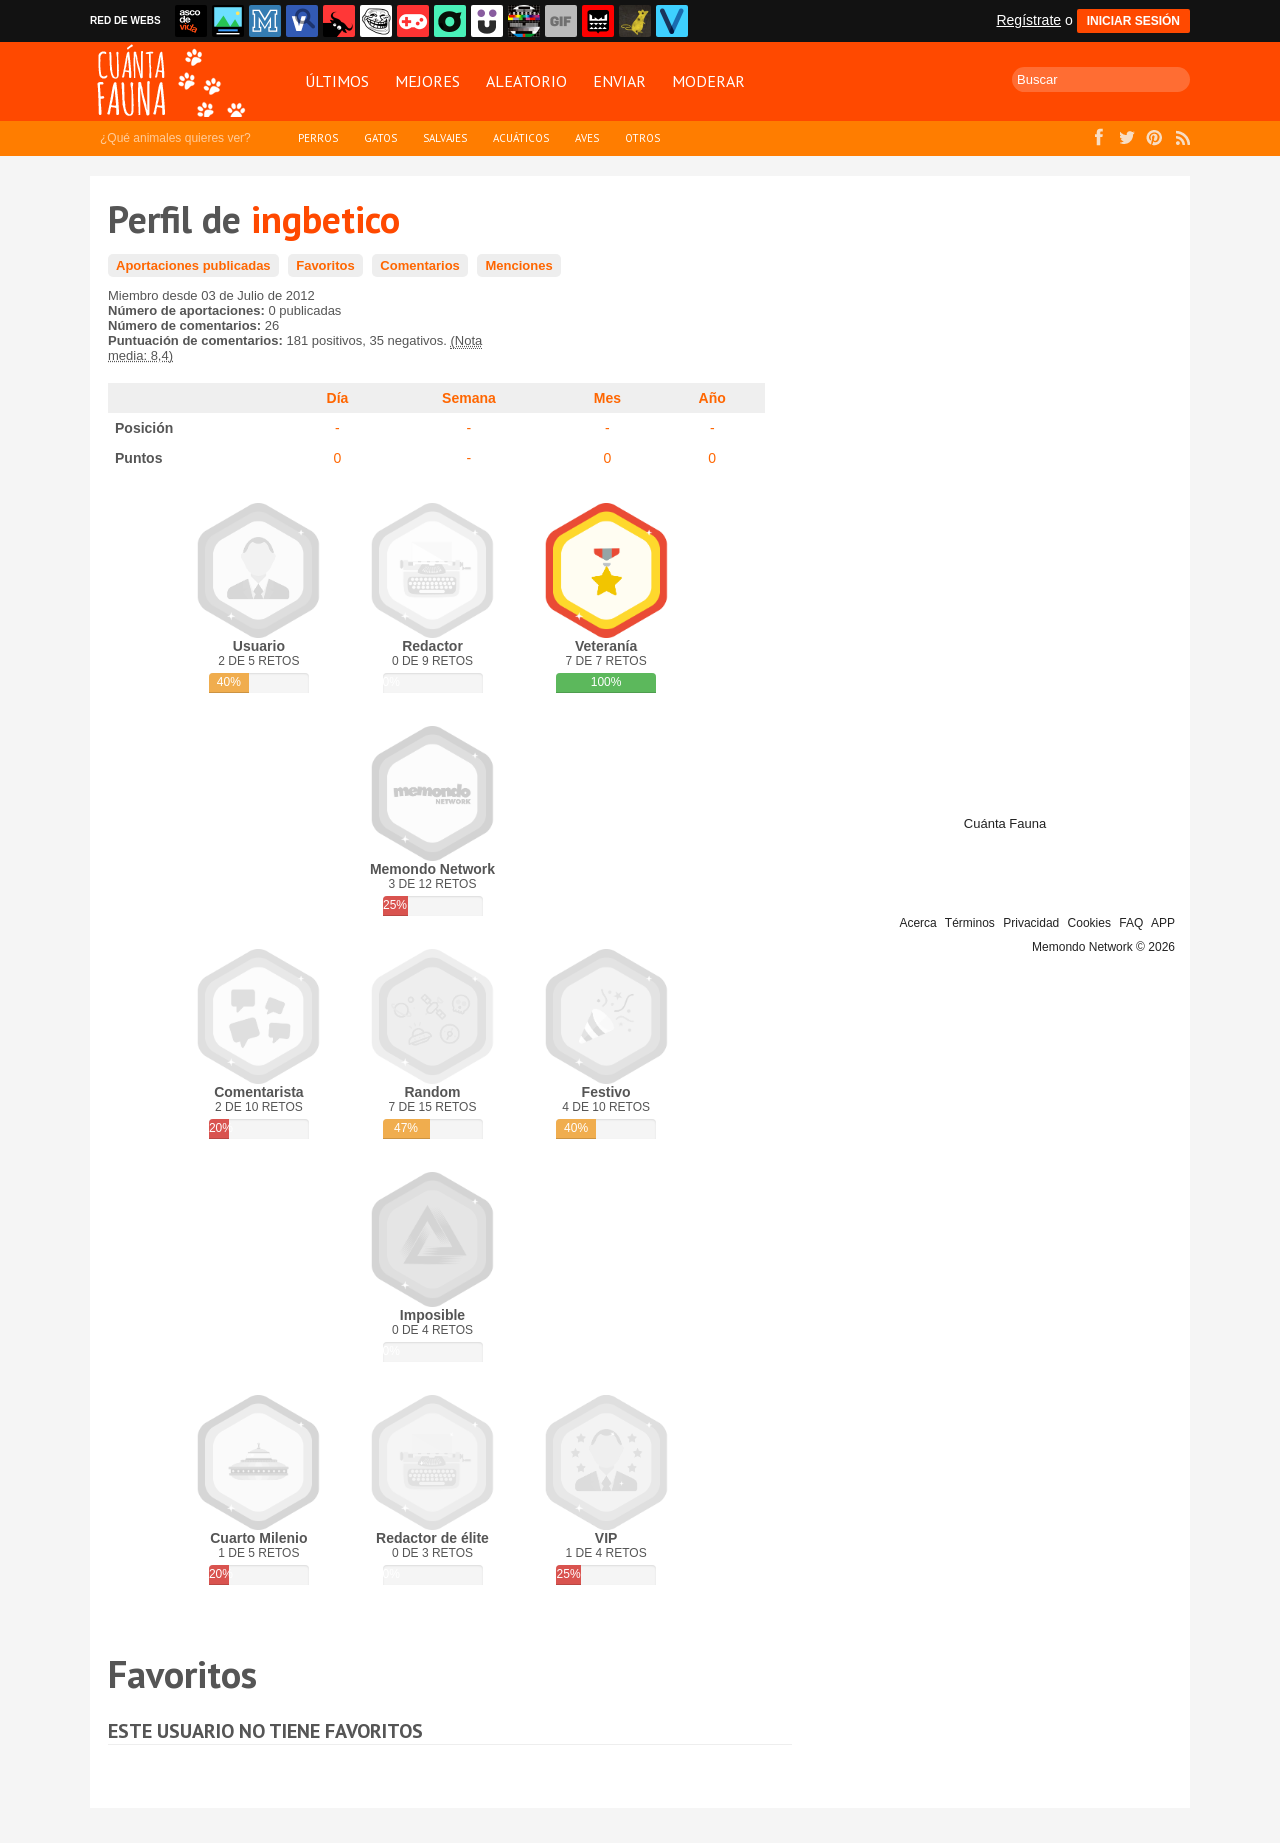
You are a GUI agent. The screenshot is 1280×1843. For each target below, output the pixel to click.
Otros (642, 138)
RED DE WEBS (125, 20)
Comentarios (419, 265)
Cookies (1089, 923)
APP (1163, 923)
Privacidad (1031, 923)
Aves (587, 138)
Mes (607, 398)
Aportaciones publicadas (193, 265)
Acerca (917, 923)
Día (338, 398)
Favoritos (325, 265)
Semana (469, 398)
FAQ (1131, 923)
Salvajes (445, 138)
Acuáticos (521, 138)
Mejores (427, 81)
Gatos (380, 138)
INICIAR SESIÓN (1133, 21)
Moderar (708, 81)
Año (712, 398)
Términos (970, 923)
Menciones (518, 265)
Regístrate (1028, 20)
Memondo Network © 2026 (1103, 947)
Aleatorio (526, 81)
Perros (318, 138)
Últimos (337, 81)
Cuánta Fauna (1005, 823)
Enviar (619, 81)
